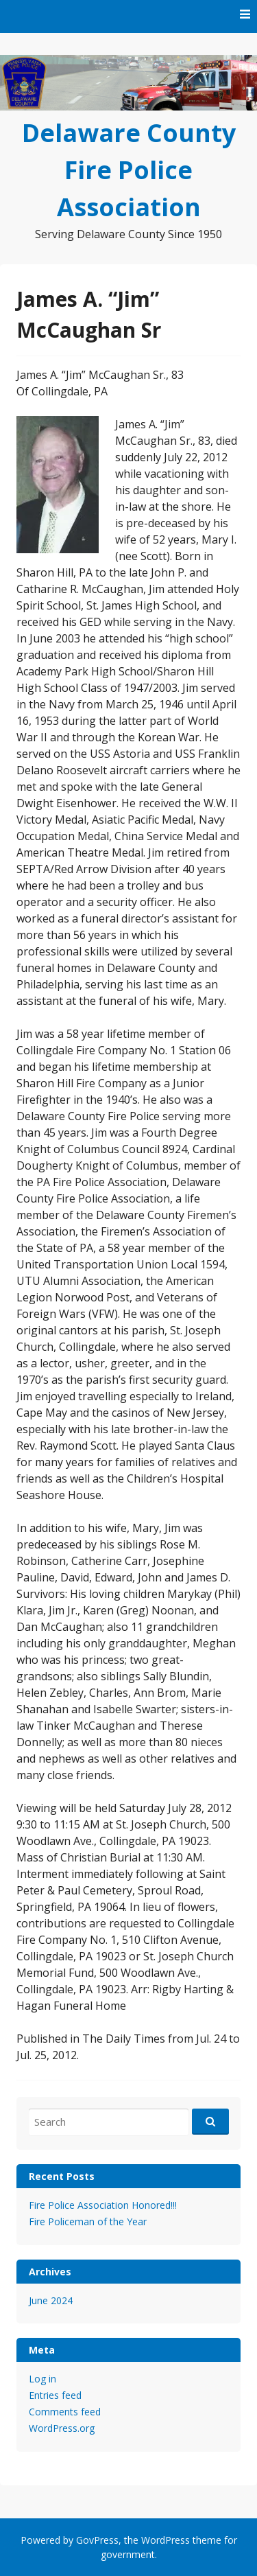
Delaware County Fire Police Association (129, 170)
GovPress (97, 2539)
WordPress (165, 2539)
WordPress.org (62, 2428)
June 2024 (51, 2300)
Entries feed (55, 2395)
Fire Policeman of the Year (88, 2221)
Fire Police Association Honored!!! (103, 2205)
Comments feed (65, 2411)
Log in (42, 2378)
